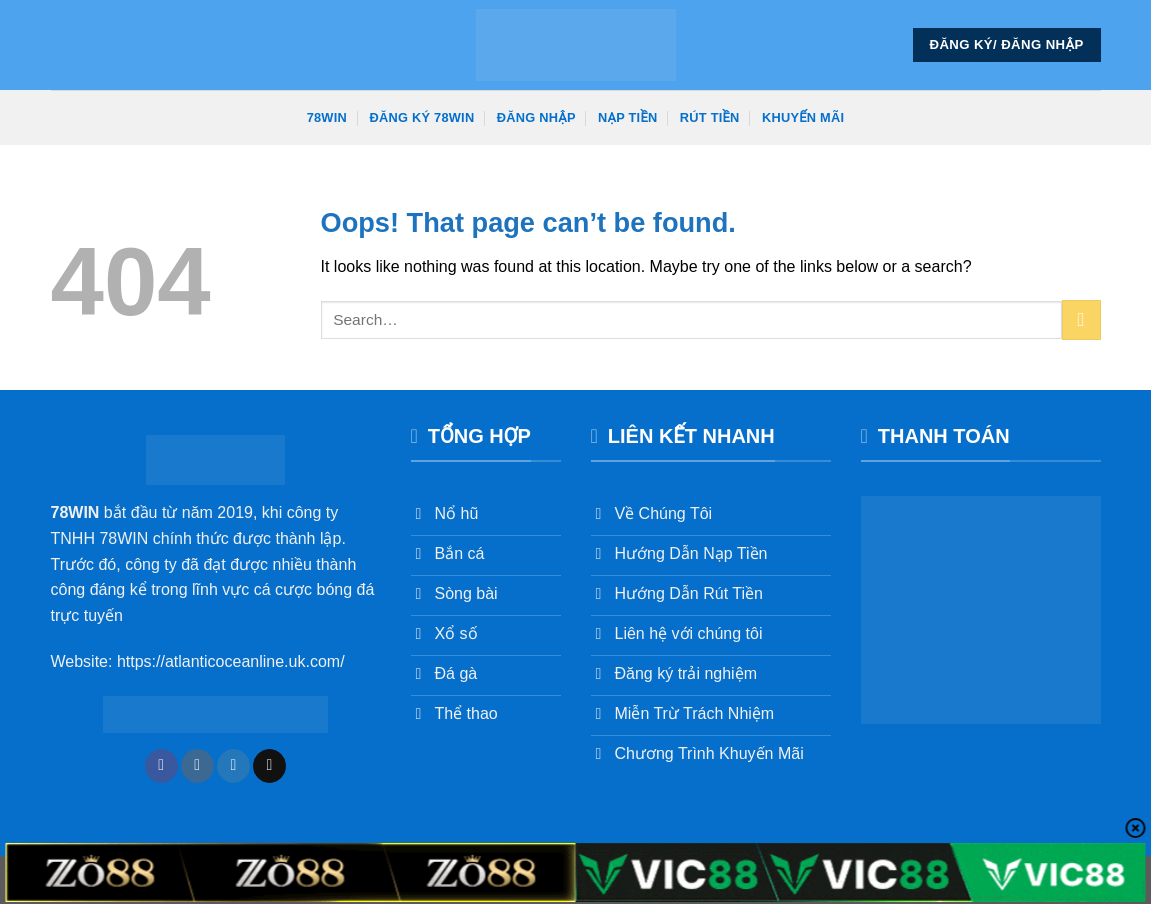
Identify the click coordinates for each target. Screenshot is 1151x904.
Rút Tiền (710, 117)
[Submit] (1081, 319)
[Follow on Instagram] (197, 766)
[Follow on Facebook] (161, 766)
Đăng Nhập (536, 117)
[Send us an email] (269, 766)
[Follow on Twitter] (233, 766)
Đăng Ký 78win (421, 117)
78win (327, 117)
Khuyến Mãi (803, 117)
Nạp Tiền (627, 117)
